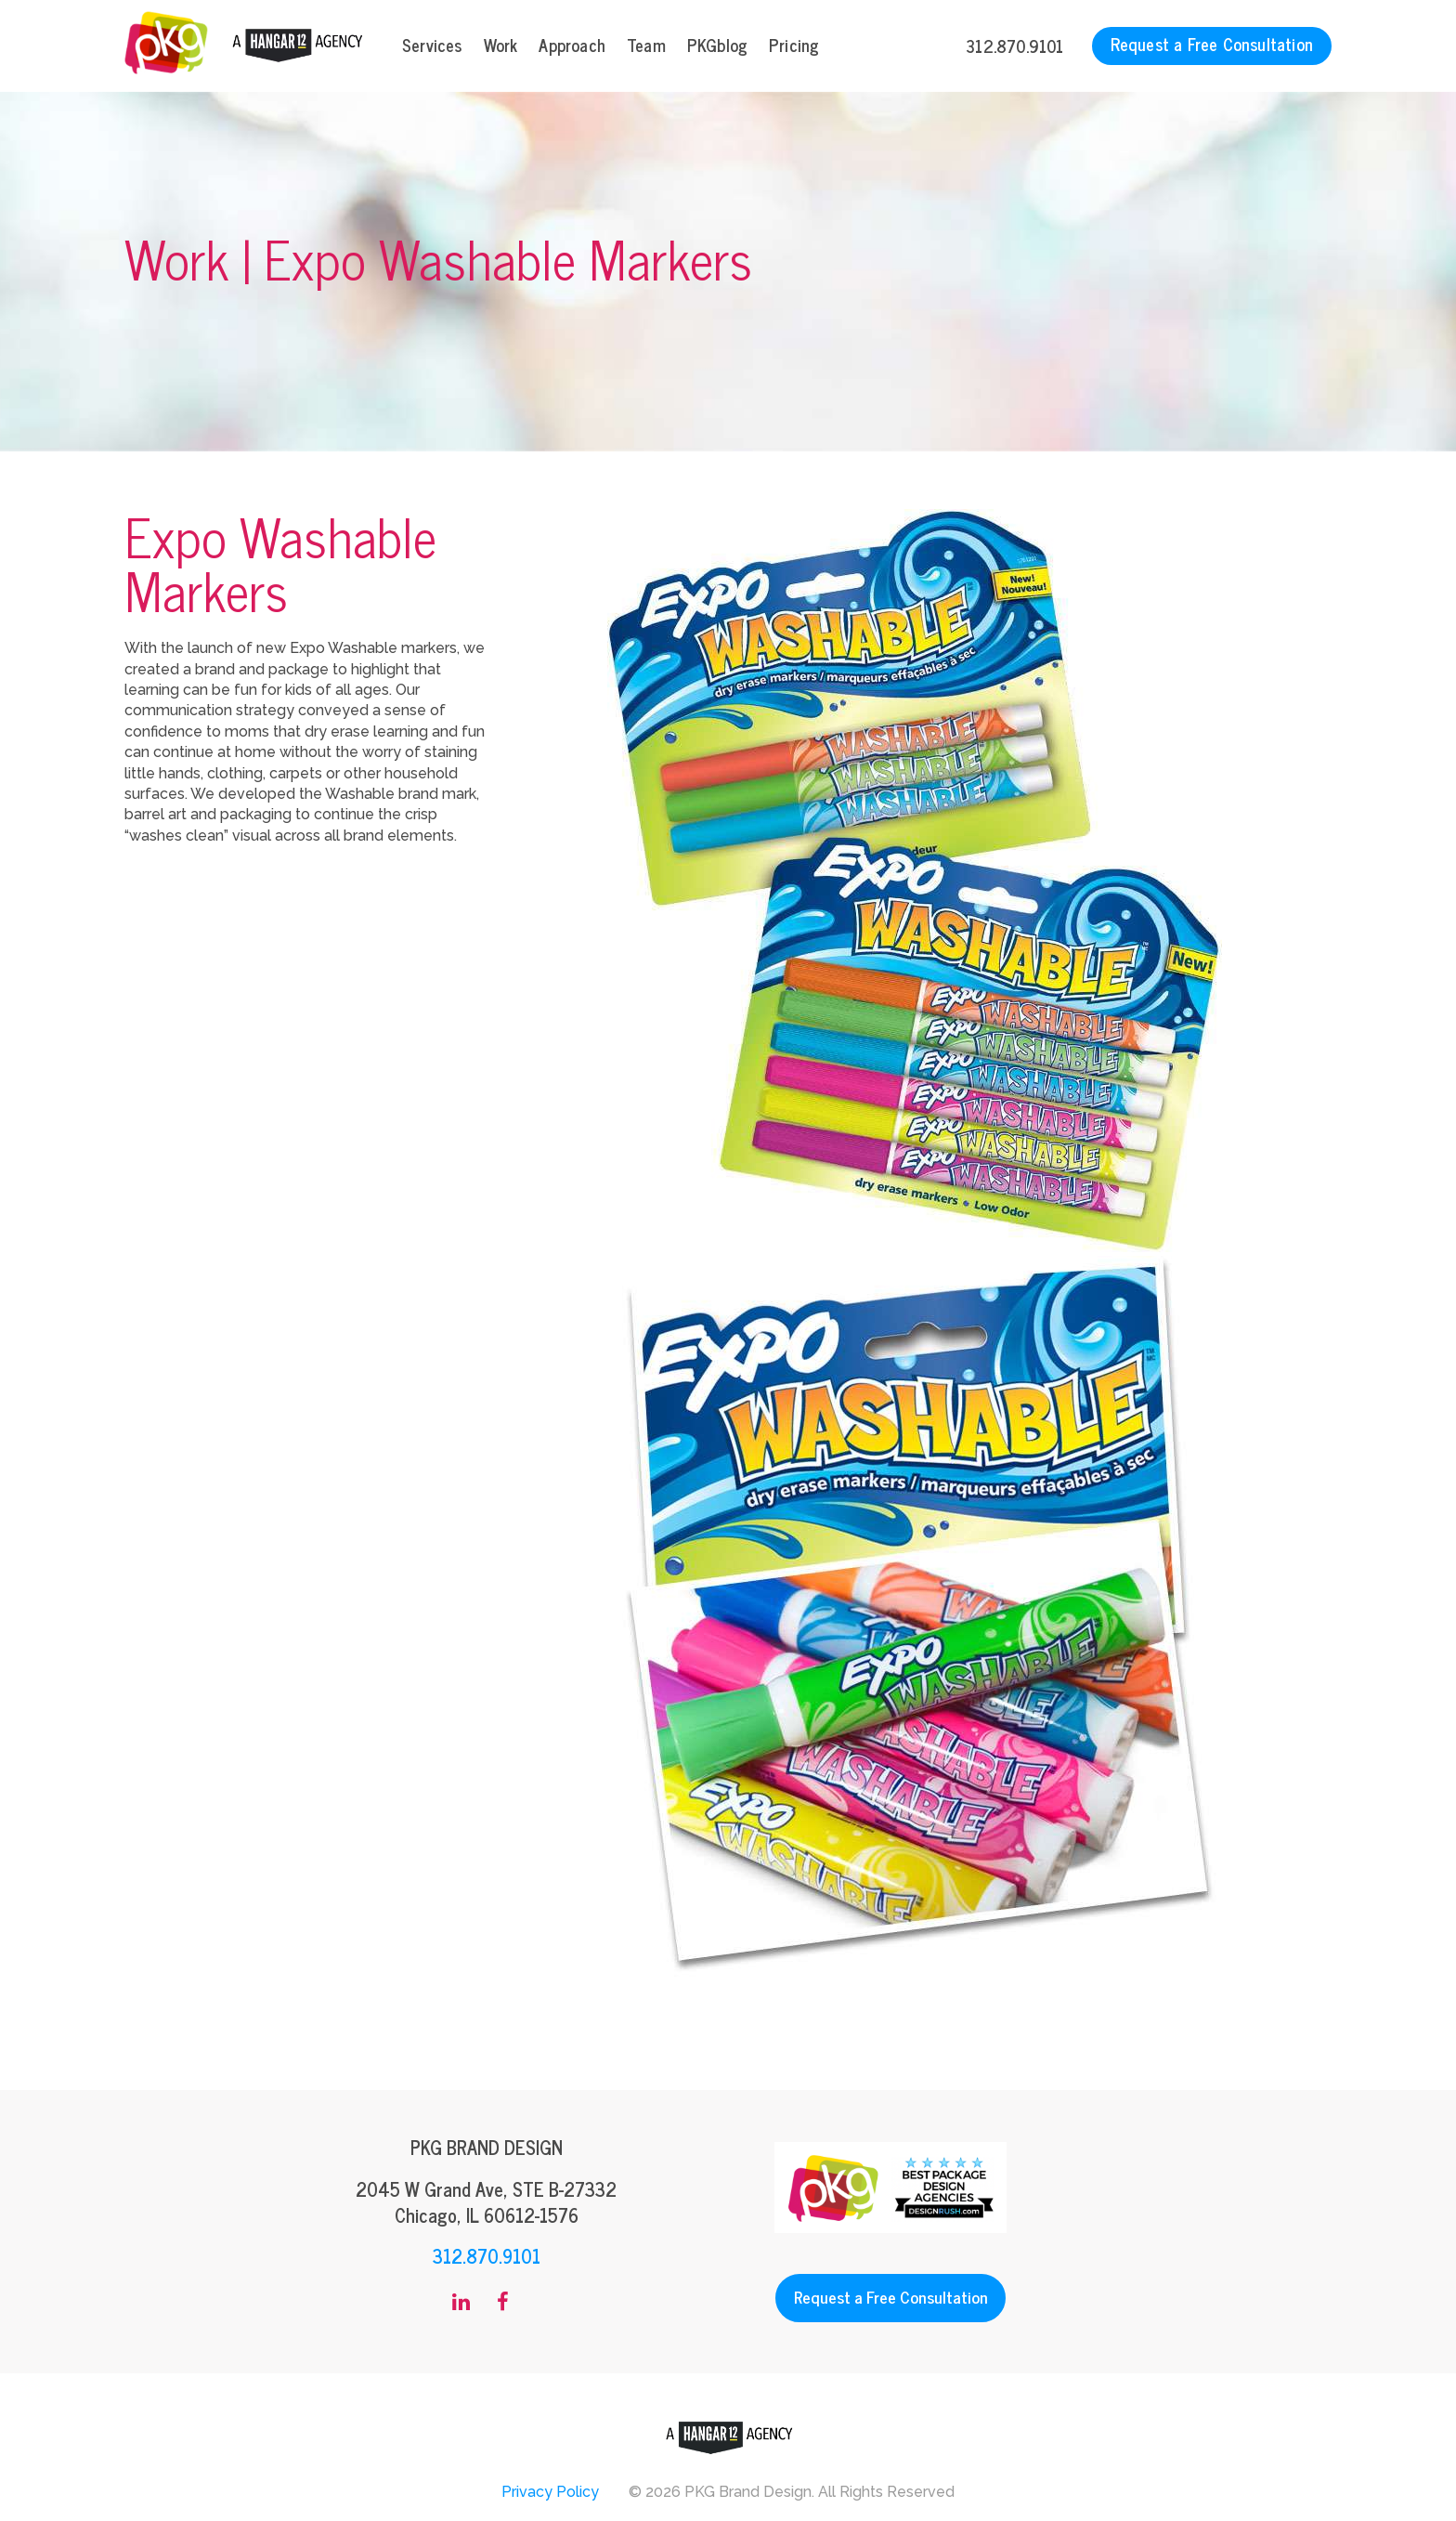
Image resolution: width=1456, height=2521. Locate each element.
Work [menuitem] (501, 45)
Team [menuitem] (646, 45)
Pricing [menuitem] (794, 45)
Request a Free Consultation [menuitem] (1212, 44)
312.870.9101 (1014, 46)
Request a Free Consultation (891, 2296)
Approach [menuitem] (572, 45)
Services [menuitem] (432, 45)
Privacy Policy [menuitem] (550, 2492)
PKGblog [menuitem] (717, 45)
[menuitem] (461, 2303)
